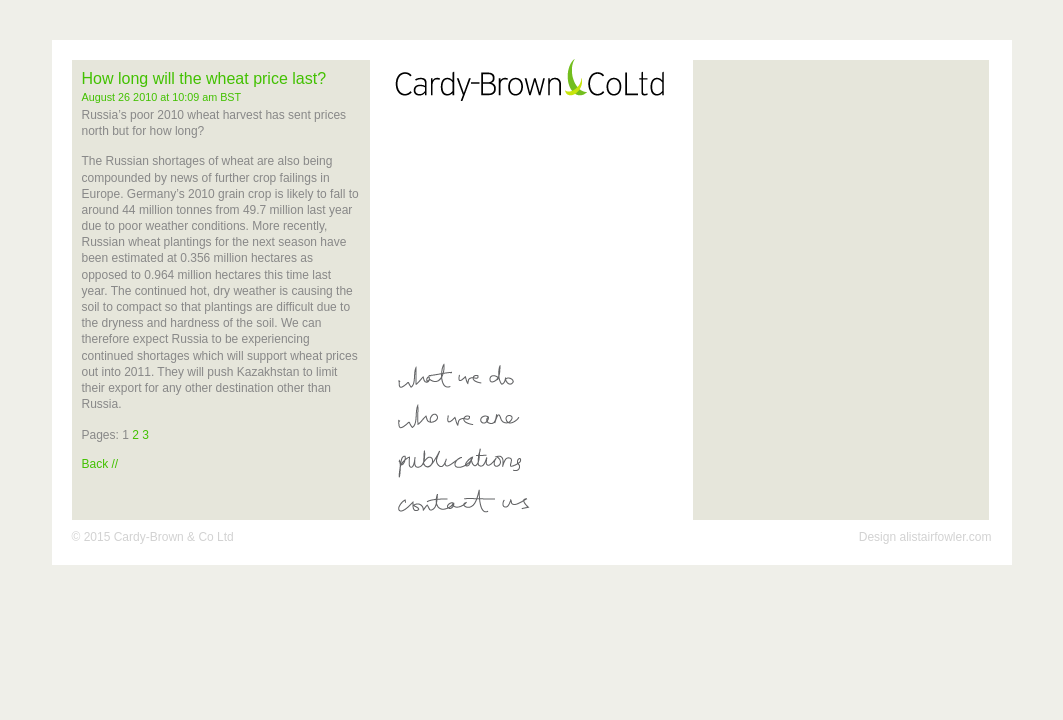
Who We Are (540, 419)
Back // (100, 464)
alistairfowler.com (945, 537)
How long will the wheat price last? (204, 78)
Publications (540, 462)
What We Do (540, 377)
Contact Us (540, 504)
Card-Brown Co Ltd (540, 79)
